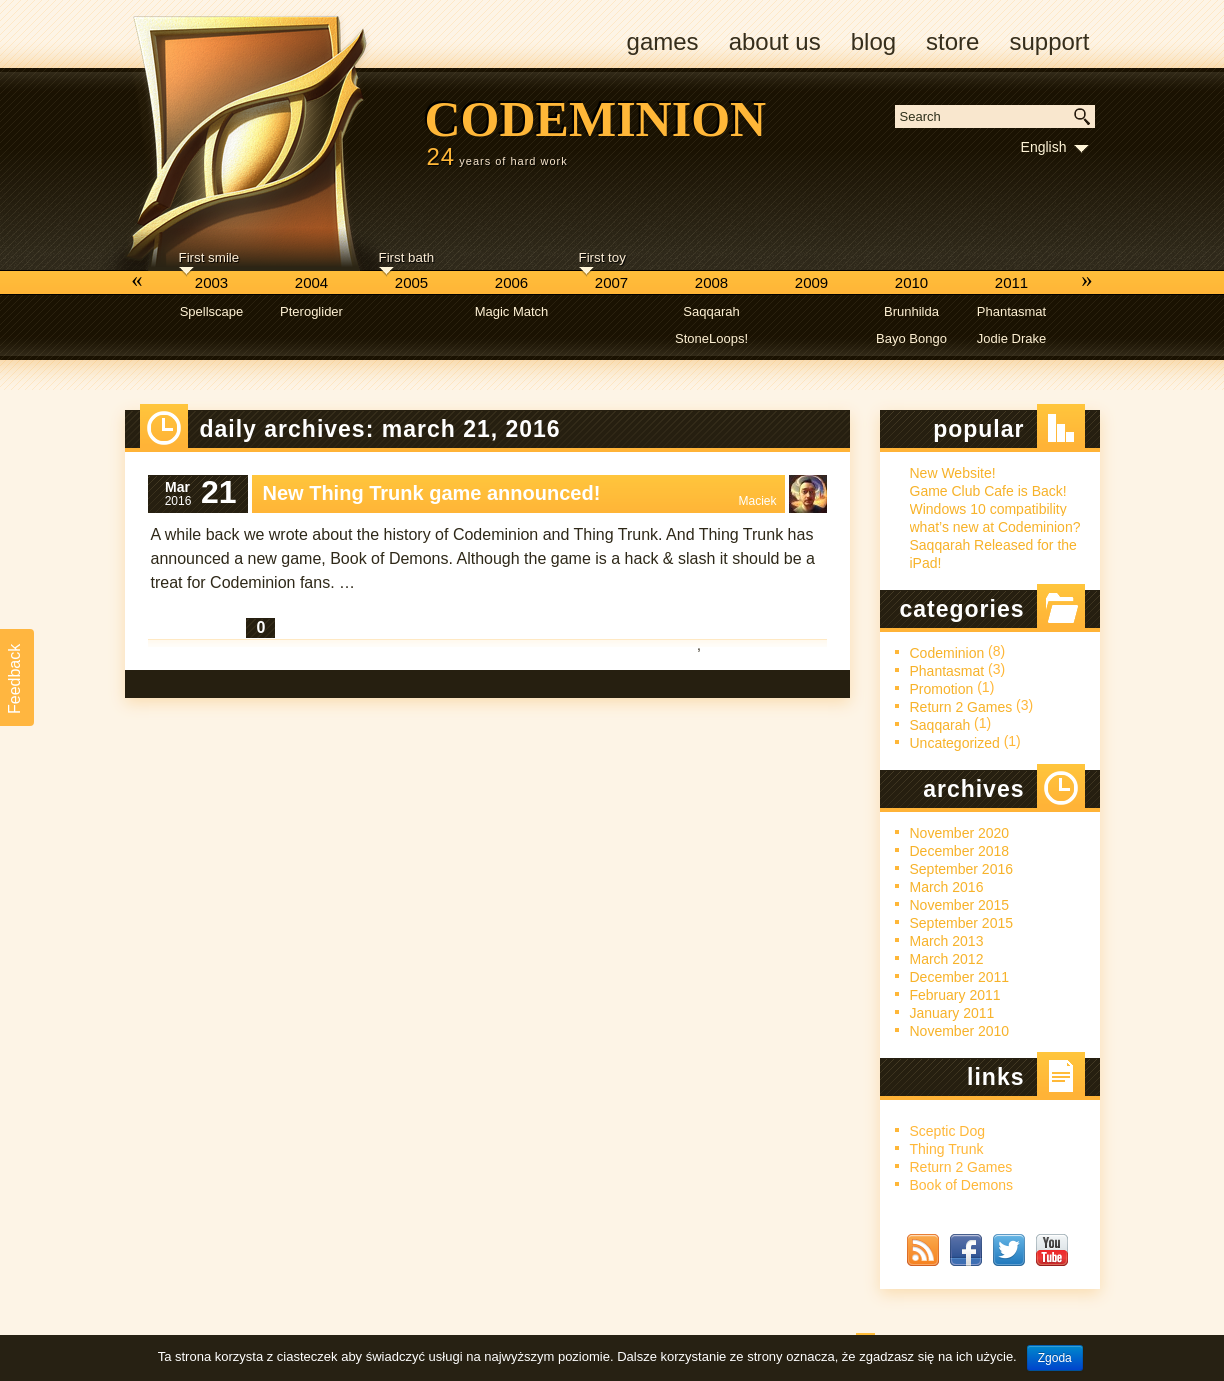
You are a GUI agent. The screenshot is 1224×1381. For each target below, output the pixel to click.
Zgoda (1055, 1358)
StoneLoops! (711, 338)
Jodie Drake (1011, 338)
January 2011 (952, 1013)
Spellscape (212, 311)
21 (219, 492)
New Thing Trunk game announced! (432, 493)
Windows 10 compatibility (988, 509)
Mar (177, 487)
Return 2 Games (761, 661)
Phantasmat (1011, 311)
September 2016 (962, 869)
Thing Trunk (947, 1149)
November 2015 (960, 905)
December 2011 (960, 977)
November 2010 (960, 1031)
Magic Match (512, 311)
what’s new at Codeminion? (995, 527)
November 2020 (960, 833)
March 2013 (947, 941)
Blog (873, 41)
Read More (196, 627)
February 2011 (955, 995)
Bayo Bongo (911, 338)
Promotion (942, 689)
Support (1049, 41)
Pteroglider (311, 311)
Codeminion (596, 119)
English (1044, 147)
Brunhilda (911, 311)
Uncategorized (955, 743)
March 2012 (947, 959)
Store (952, 41)
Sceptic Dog (947, 1131)
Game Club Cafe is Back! (988, 491)
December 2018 (960, 851)
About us (775, 41)
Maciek (757, 501)
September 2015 (962, 923)
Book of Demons (962, 1185)
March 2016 (947, 887)
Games (663, 41)
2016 (178, 501)
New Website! (953, 473)
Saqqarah (711, 311)
